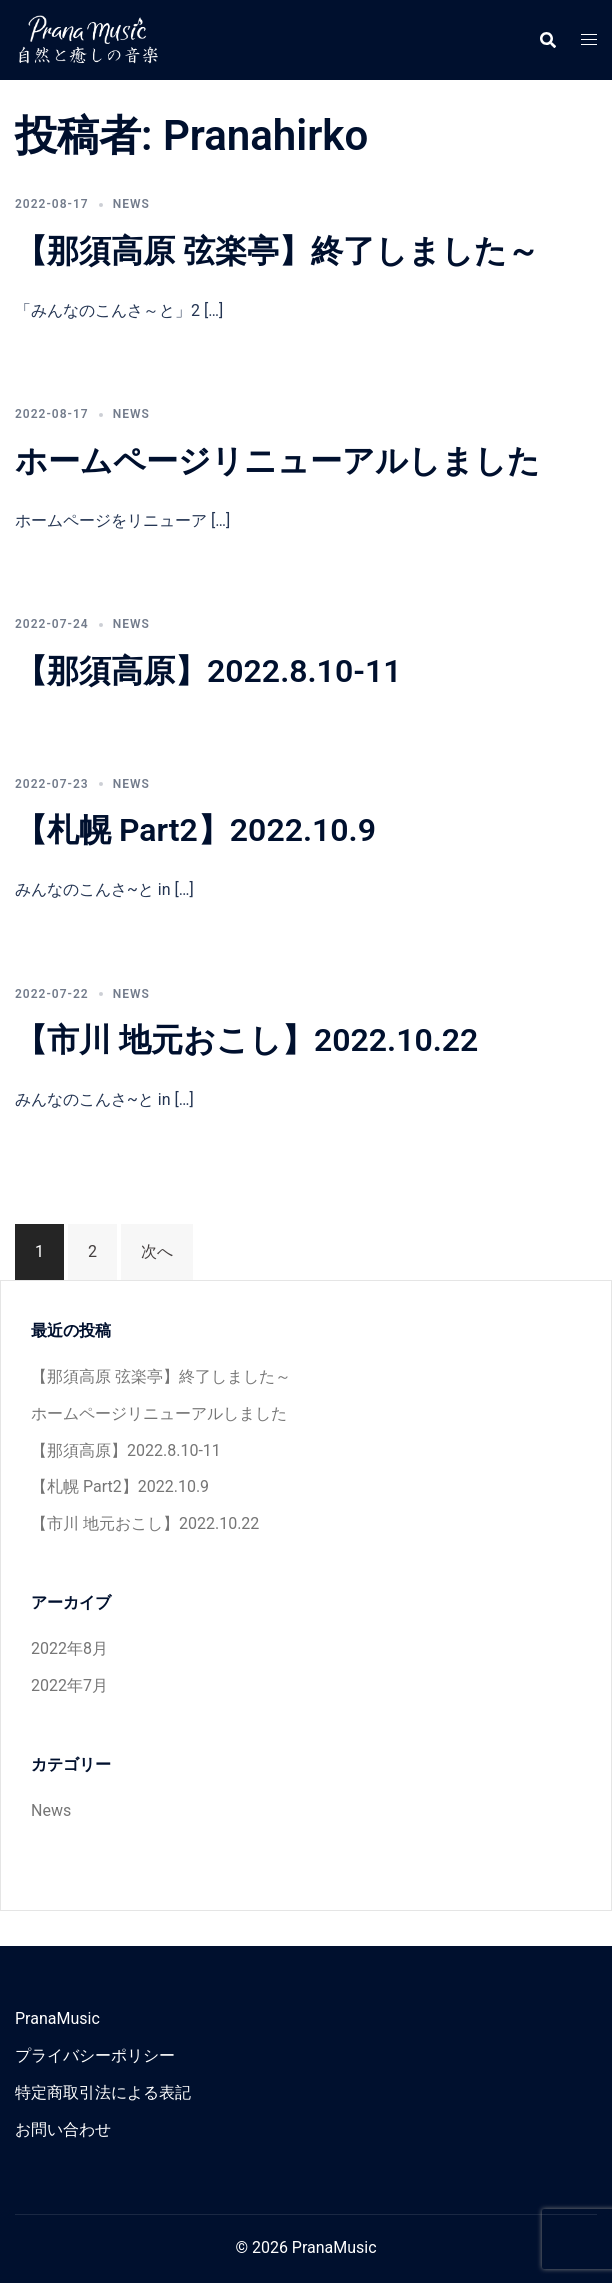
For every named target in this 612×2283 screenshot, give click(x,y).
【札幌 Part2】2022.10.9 (195, 830)
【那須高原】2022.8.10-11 (208, 671)
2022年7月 (69, 1685)
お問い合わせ (63, 2129)
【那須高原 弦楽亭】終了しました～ (277, 251)
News (131, 204)
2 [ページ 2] (92, 1251)
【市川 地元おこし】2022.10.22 (246, 1040)
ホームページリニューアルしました (277, 461)
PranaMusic (57, 2018)
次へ (157, 1251)
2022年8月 (69, 1648)
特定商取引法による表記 (103, 2092)
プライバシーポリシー (95, 2055)
